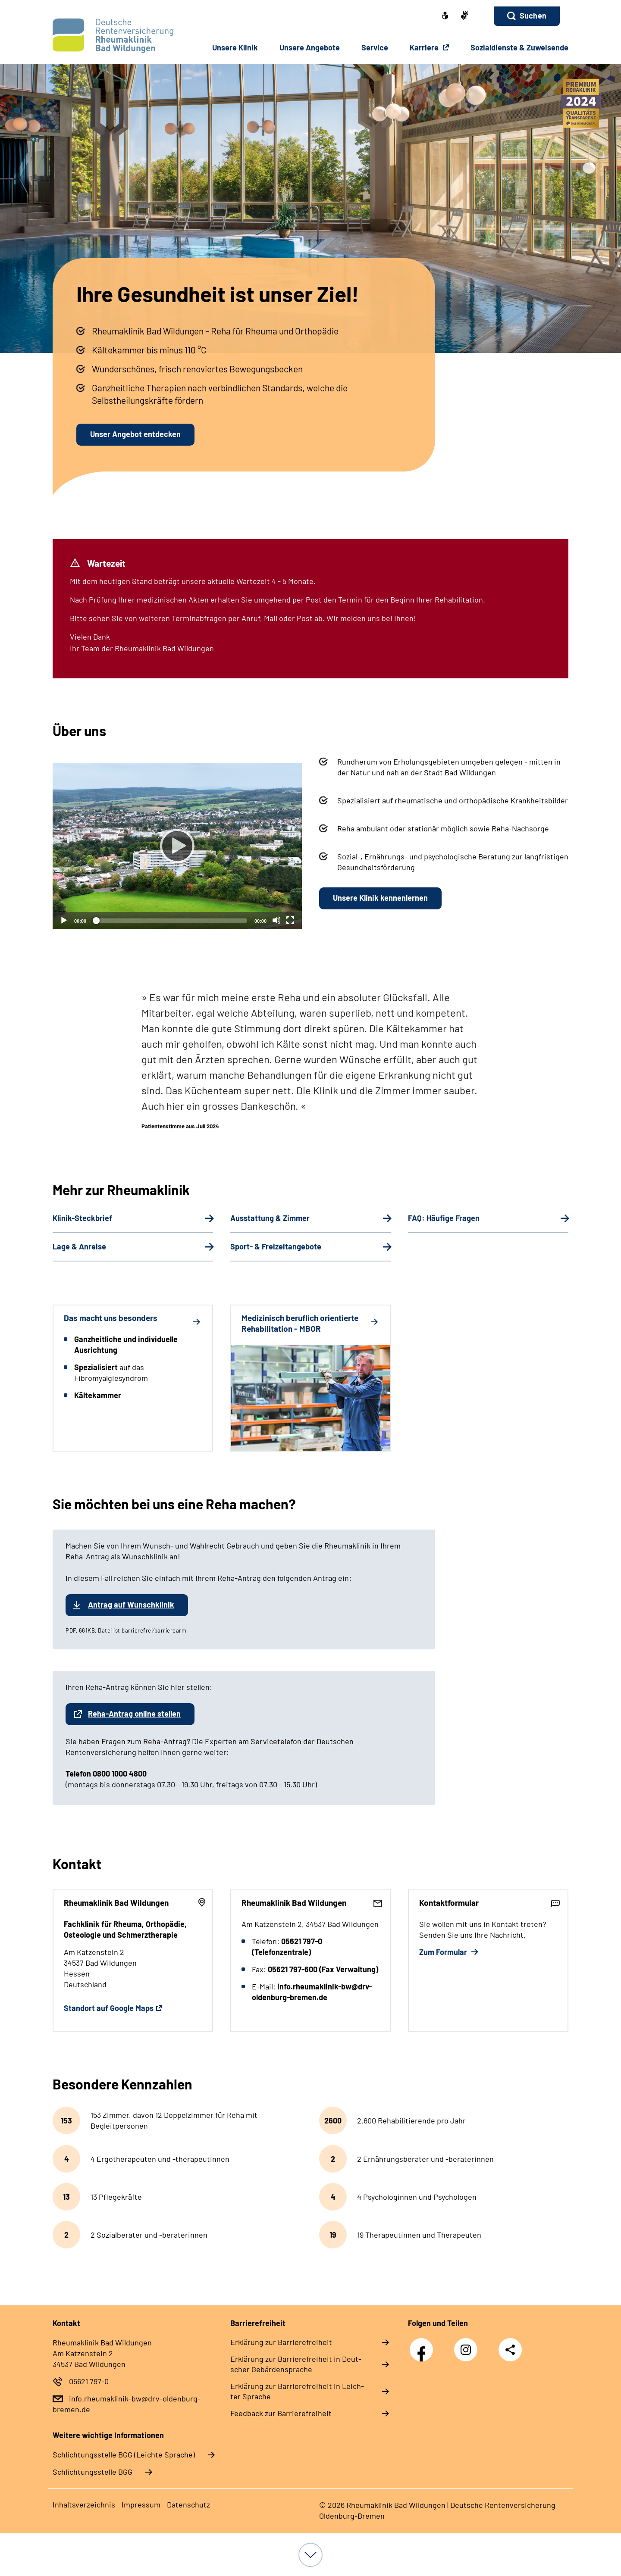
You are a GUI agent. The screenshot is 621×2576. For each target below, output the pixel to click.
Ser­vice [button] (374, 47)
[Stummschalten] (276, 920)
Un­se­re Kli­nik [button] (235, 47)
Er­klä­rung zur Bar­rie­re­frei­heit (281, 2342)
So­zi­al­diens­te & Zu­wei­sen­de (519, 47)
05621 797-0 (89, 2381)
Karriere (425, 47)
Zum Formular (444, 1952)
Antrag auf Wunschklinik (131, 1604)
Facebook (423, 2345)
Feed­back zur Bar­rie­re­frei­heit (281, 2413)
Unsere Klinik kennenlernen (380, 897)
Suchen (533, 15)
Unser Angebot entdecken (135, 434)
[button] (527, 16)
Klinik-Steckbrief (82, 1218)
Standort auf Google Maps (109, 2008)
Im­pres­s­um (141, 2504)
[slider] (170, 920)
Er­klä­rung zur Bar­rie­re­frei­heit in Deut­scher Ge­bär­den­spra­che (295, 2364)
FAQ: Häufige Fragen (444, 1218)
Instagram (468, 2345)
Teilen (510, 2349)
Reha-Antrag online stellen (134, 1713)
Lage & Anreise (79, 1246)
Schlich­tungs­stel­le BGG (92, 2471)
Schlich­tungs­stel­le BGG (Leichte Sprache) (124, 2454)
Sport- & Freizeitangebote (275, 1246)
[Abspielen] (177, 846)
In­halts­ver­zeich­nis (84, 2504)
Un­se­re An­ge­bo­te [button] (309, 47)
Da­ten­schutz (188, 2504)
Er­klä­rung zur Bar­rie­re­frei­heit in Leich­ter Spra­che (297, 2391)
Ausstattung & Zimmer (270, 1218)
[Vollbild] (290, 920)
